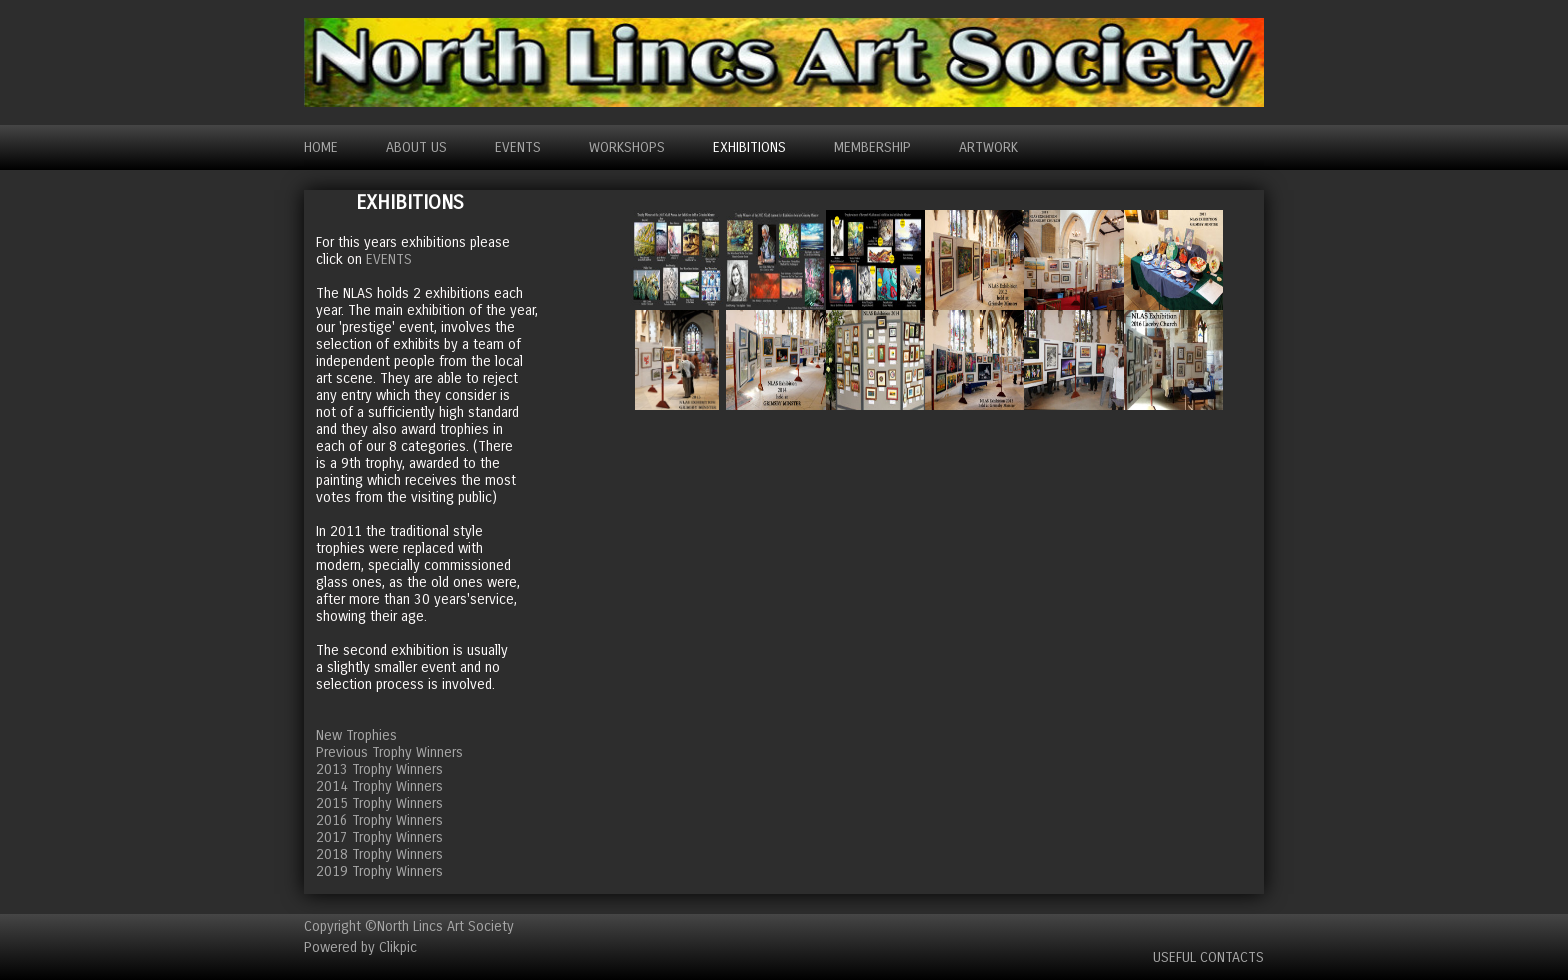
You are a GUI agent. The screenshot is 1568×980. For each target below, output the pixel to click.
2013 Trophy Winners (379, 769)
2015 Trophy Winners (379, 803)
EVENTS (518, 147)
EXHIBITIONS (749, 147)
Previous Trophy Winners (389, 752)
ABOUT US (416, 147)
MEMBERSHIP (872, 147)
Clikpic (398, 947)
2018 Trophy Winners (379, 854)
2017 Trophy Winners (379, 837)
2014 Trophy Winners (379, 786)
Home (321, 147)
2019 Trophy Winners (379, 871)
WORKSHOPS (627, 147)
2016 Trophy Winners (379, 820)
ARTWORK (988, 147)
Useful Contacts (1208, 957)
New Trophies (356, 735)
